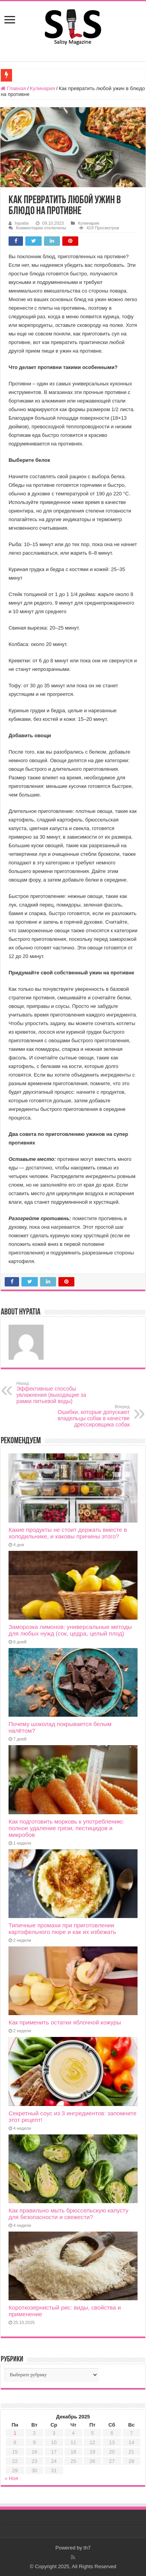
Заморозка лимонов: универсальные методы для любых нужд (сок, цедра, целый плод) (70, 1630)
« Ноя (11, 2478)
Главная (13, 88)
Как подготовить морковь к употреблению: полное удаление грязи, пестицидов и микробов (66, 1828)
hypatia (22, 223)
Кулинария (42, 88)
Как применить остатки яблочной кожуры (65, 2022)
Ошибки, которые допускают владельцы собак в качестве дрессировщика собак (90, 1416)
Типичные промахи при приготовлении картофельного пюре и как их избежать (62, 1928)
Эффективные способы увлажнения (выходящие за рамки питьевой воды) (56, 1392)
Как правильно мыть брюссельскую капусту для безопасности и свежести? (68, 2213)
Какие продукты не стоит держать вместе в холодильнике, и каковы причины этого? (68, 1533)
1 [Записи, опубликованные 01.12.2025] (15, 2433)
